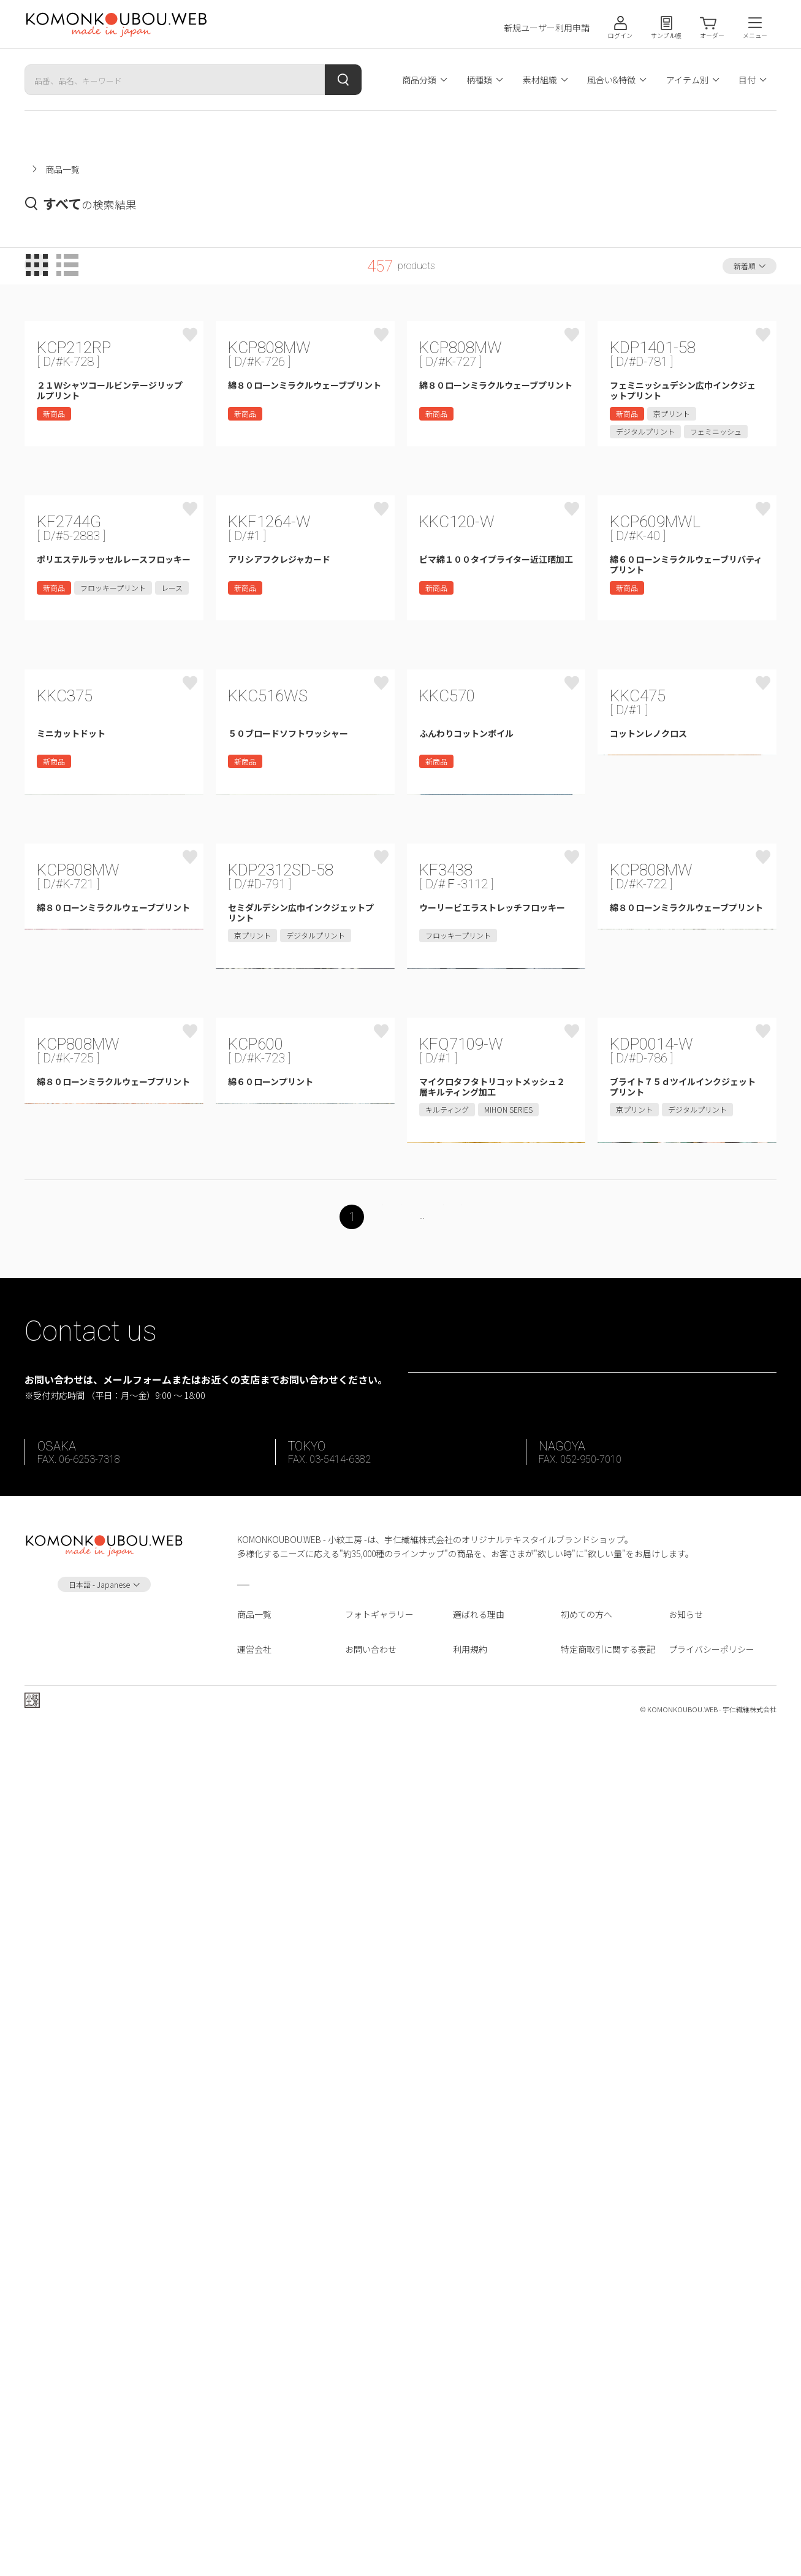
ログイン (620, 35)
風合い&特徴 (611, 79)
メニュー (755, 35)
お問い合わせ (371, 2487)
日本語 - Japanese (99, 2422)
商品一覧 (254, 2453)
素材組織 (540, 79)
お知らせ (686, 2453)
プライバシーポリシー (711, 2487)
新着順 (745, 266)
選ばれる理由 (478, 2453)
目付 (747, 79)
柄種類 (479, 79)
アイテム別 (687, 79)
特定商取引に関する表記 (608, 2487)
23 (455, 2012)
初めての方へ (586, 2453)
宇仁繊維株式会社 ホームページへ (108, 2550)
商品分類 (419, 79)
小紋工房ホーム (55, 169)
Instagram (104, 2463)
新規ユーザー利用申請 (547, 28)
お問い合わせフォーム (601, 2189)
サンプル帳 (666, 35)
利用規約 (470, 2487)
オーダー (712, 35)
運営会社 (254, 2487)
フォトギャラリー (379, 2453)
